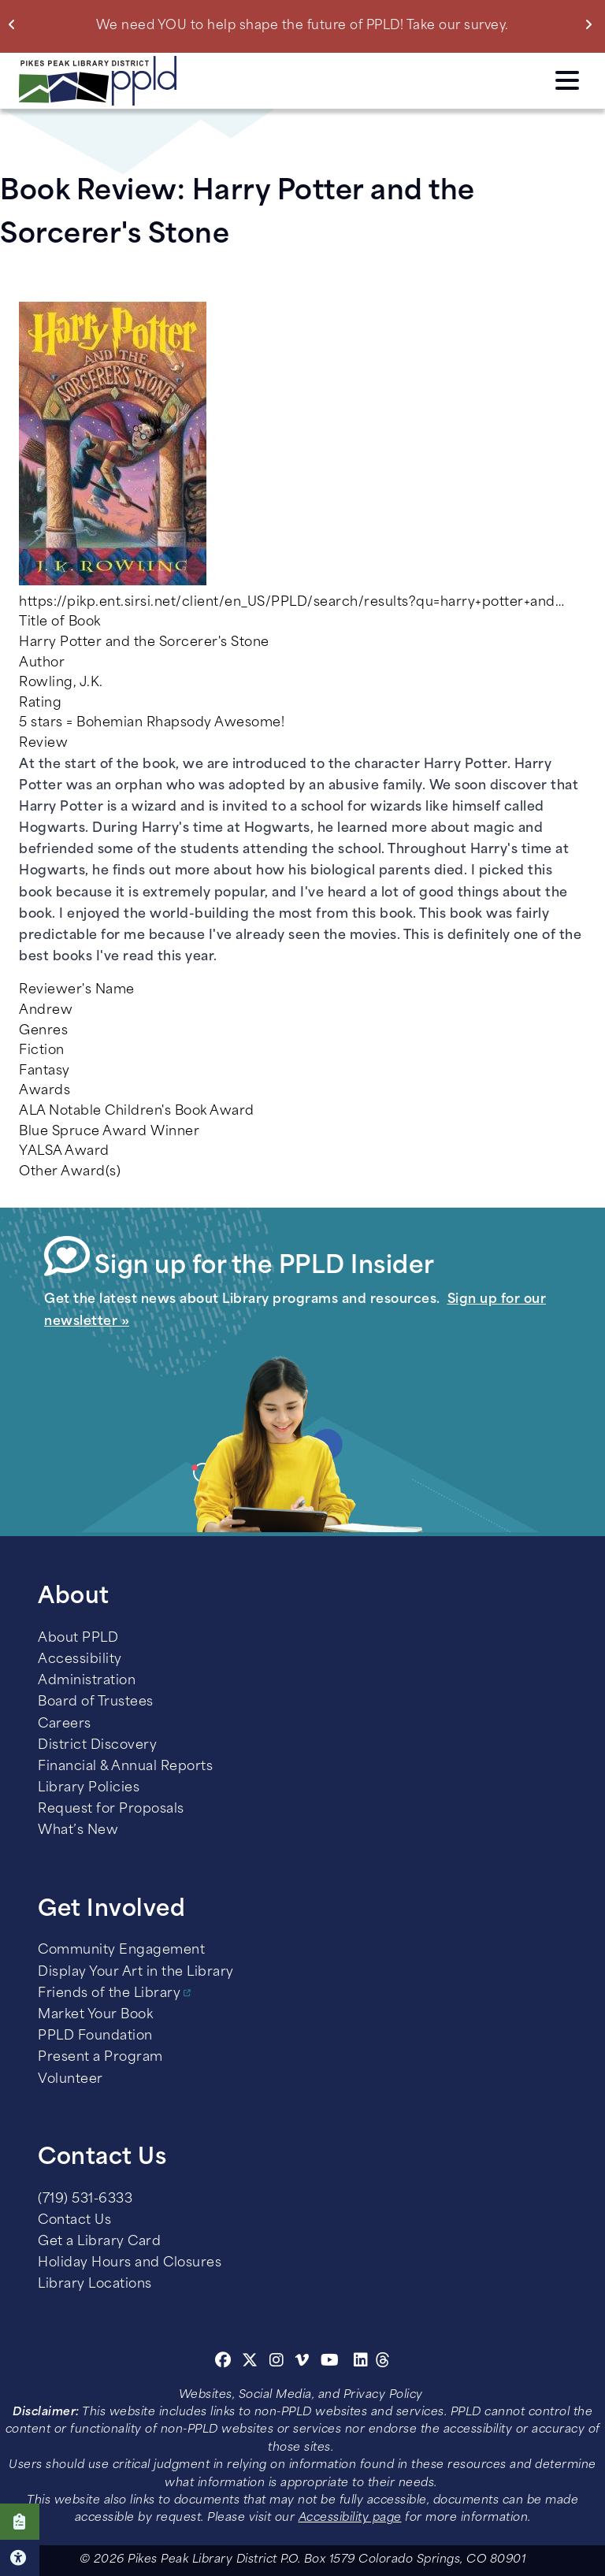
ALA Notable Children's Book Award (136, 1111)
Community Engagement (121, 1950)
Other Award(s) (70, 1172)
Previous (15, 24)
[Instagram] (278, 2362)
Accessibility (80, 1660)
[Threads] (383, 2362)
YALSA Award (64, 1151)
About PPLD (78, 1638)
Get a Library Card (99, 2242)
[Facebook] (223, 2362)
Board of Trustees (96, 1702)
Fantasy (44, 1071)
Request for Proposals (111, 1809)
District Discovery (97, 1745)
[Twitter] (250, 2362)
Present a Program (100, 2057)
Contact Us (74, 2220)
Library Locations (95, 2284)
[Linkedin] (361, 2362)
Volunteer (70, 2079)
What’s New (78, 1830)
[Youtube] (330, 2362)
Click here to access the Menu (567, 80)
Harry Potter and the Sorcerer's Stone (144, 643)
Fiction (42, 1051)
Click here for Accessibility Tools (19, 2558)
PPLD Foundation (95, 2036)
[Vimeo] (302, 2362)
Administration (86, 1681)
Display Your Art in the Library (136, 1972)
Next (592, 24)
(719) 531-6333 (85, 2199)
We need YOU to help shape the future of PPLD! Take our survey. (302, 26)
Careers (64, 1724)
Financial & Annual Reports (125, 1767)
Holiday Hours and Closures (129, 2263)
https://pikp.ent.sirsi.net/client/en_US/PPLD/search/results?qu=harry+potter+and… (291, 602)
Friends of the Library (109, 1994)
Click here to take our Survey (19, 2522)
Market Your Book (95, 2015)
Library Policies (88, 1788)
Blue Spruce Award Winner (109, 1132)
